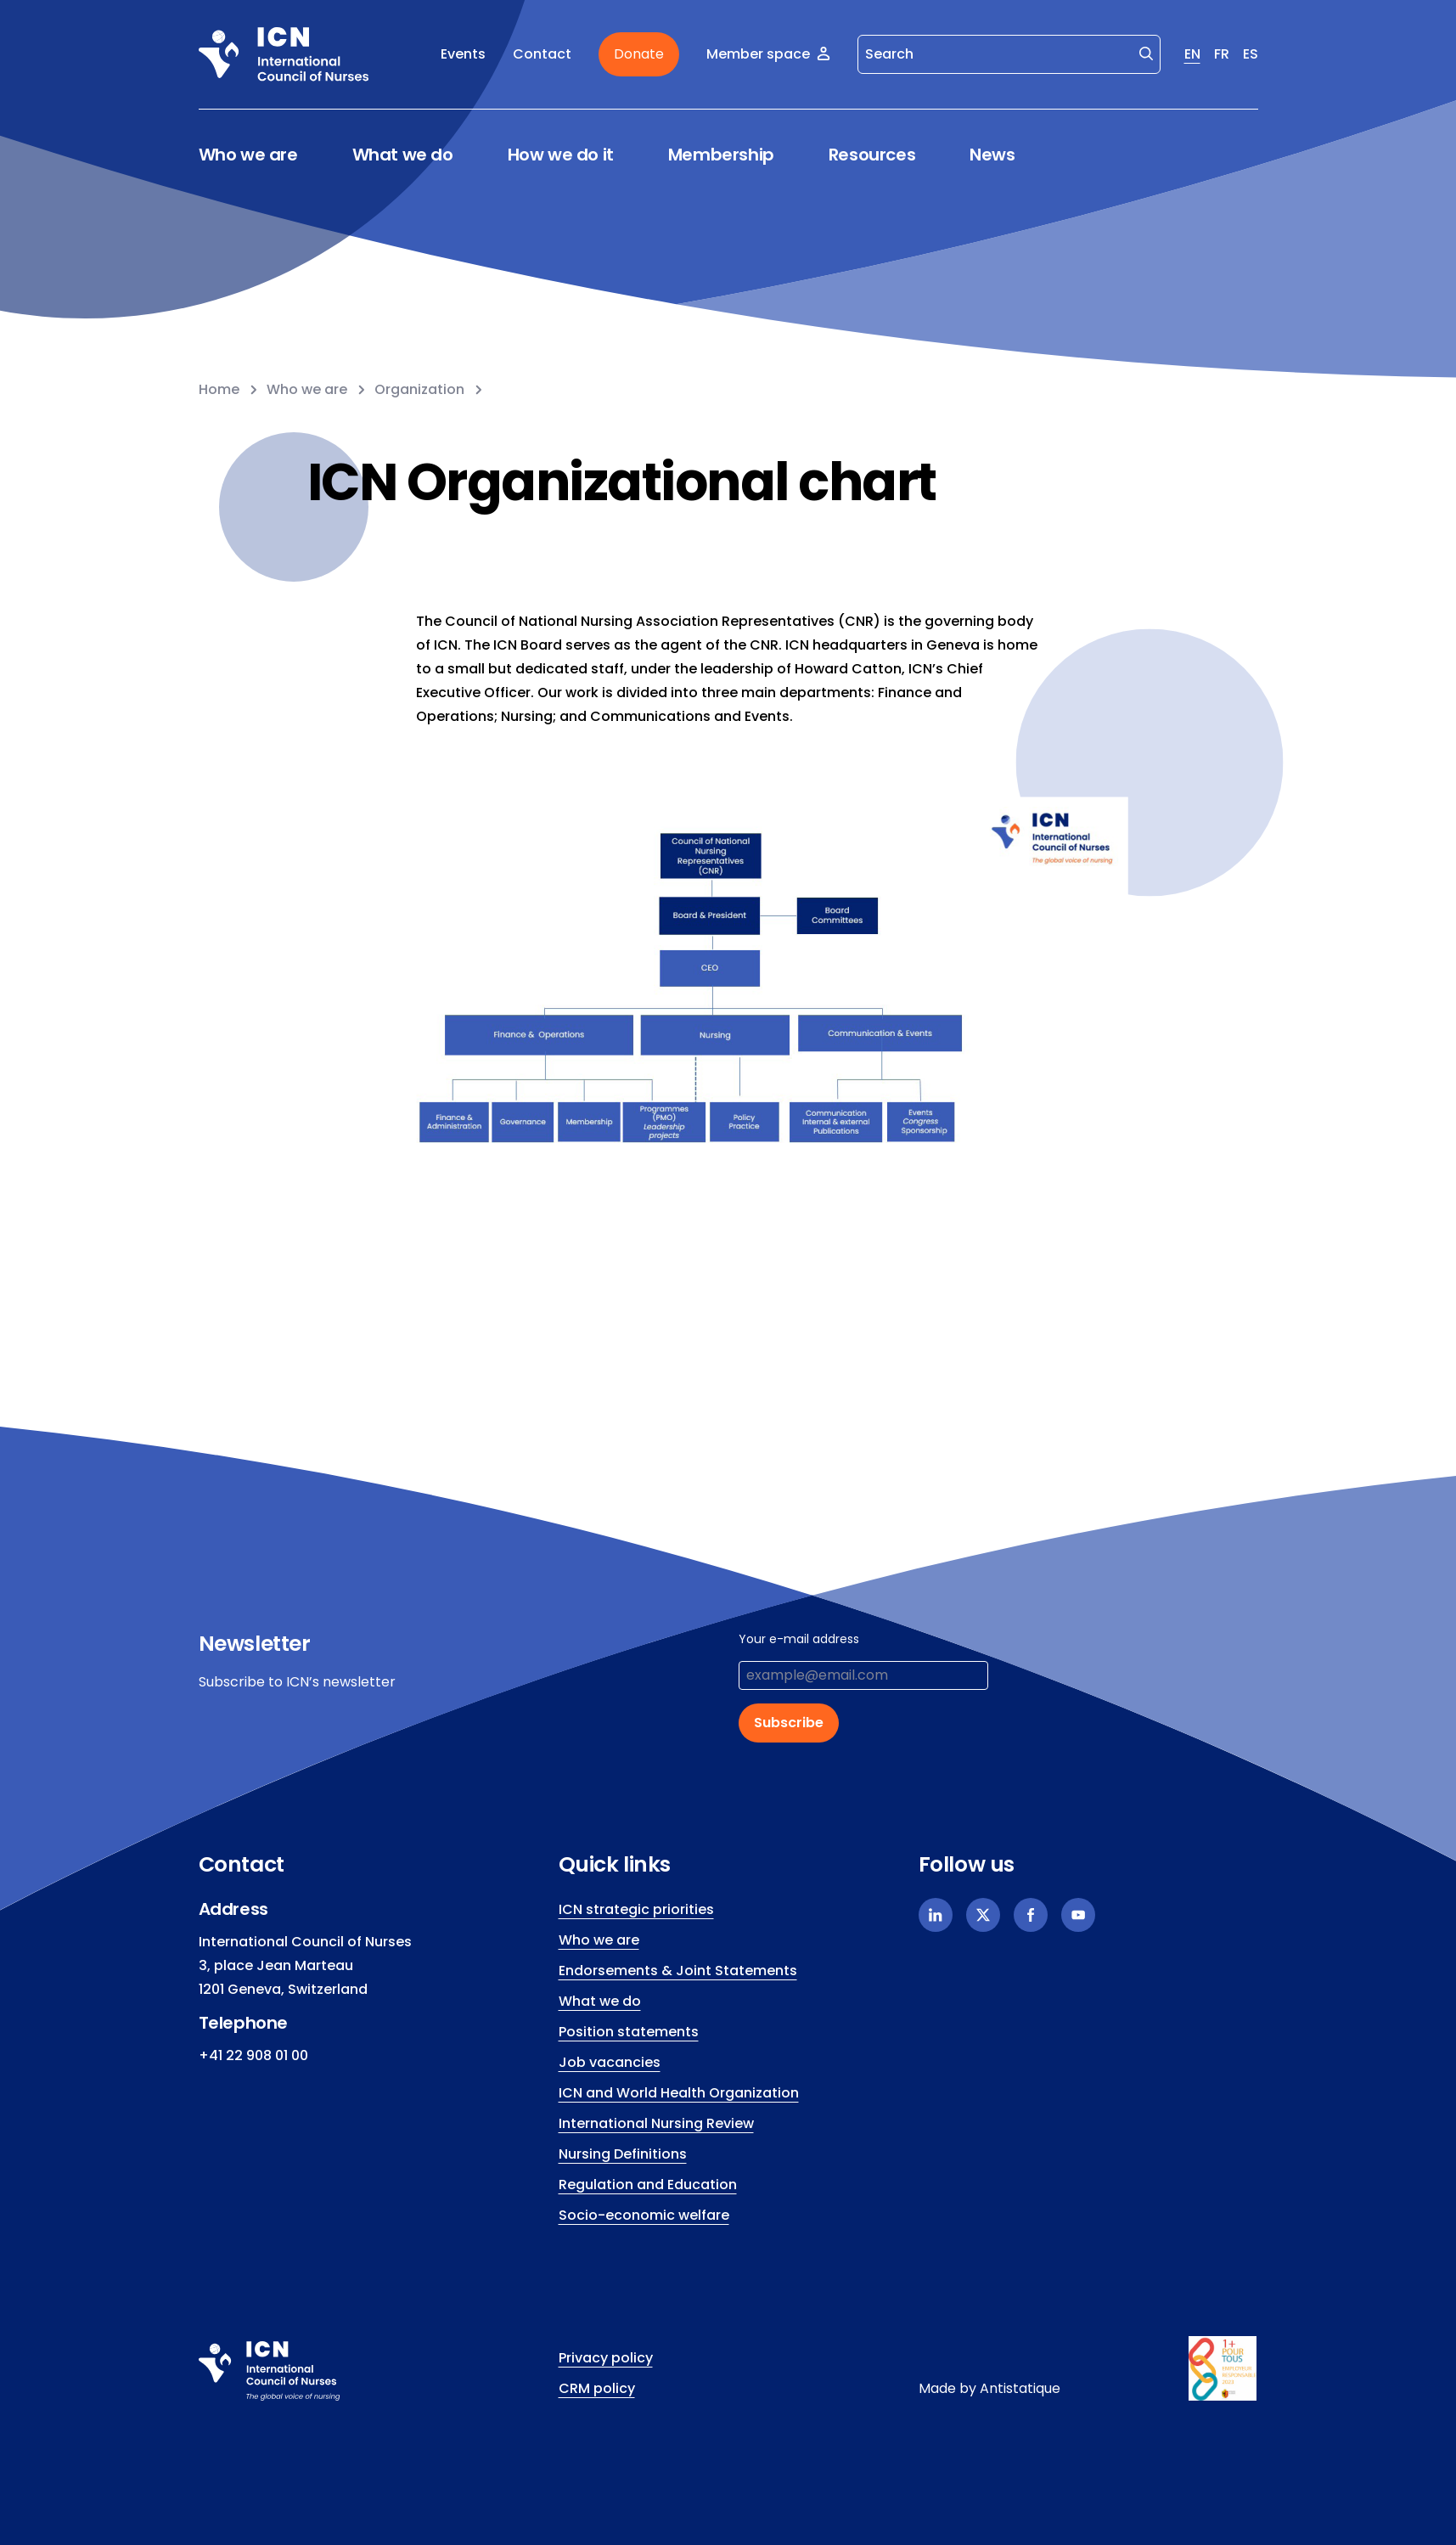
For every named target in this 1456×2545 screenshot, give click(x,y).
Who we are (248, 155)
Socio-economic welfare (644, 2215)
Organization (419, 389)
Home (219, 389)
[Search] (1009, 54)
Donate (639, 54)
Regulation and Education (648, 2184)
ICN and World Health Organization (679, 2093)
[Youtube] (1078, 1915)
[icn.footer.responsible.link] (1223, 2368)
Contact (542, 54)
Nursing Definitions (623, 2154)
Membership (721, 155)
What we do (402, 155)
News (992, 154)
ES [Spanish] (1250, 54)
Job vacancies (610, 2062)
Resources (872, 155)
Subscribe (789, 1722)
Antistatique (1020, 2388)
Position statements (629, 2031)
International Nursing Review (656, 2123)
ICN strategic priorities (636, 1909)
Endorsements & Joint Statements (678, 1970)
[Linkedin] (936, 1915)
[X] (983, 1915)
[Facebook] (1031, 1915)
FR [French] (1221, 54)
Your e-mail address (799, 1638)
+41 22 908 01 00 (253, 2055)
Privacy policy (606, 2358)
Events (463, 54)
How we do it (561, 155)
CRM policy (597, 2388)
